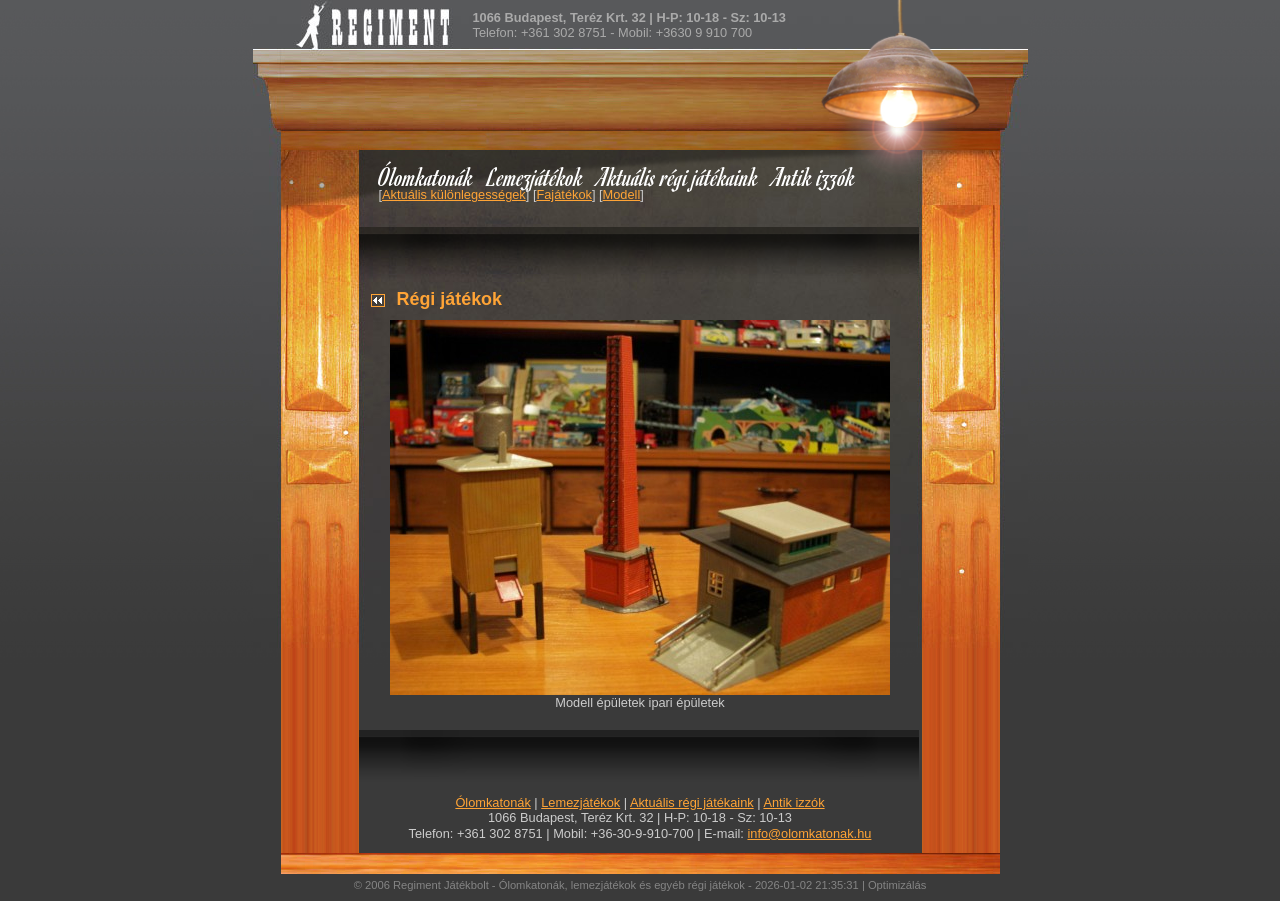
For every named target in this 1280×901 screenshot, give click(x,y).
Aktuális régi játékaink (678, 176)
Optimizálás (897, 885)
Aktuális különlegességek (454, 194)
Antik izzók (814, 176)
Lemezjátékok (535, 176)
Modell (622, 194)
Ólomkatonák (425, 176)
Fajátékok (563, 194)
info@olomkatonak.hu (809, 833)
